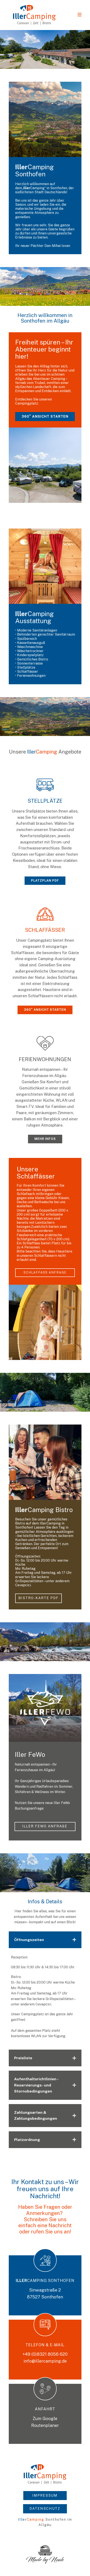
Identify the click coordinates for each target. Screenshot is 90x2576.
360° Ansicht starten (45, 416)
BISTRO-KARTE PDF (38, 1598)
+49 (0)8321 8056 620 (45, 2354)
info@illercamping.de (45, 2361)
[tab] (45, 1939)
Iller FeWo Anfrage (44, 1826)
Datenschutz (45, 2509)
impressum (45, 2495)
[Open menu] (79, 14)
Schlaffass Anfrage (45, 1272)
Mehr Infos (45, 1139)
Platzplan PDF (45, 880)
